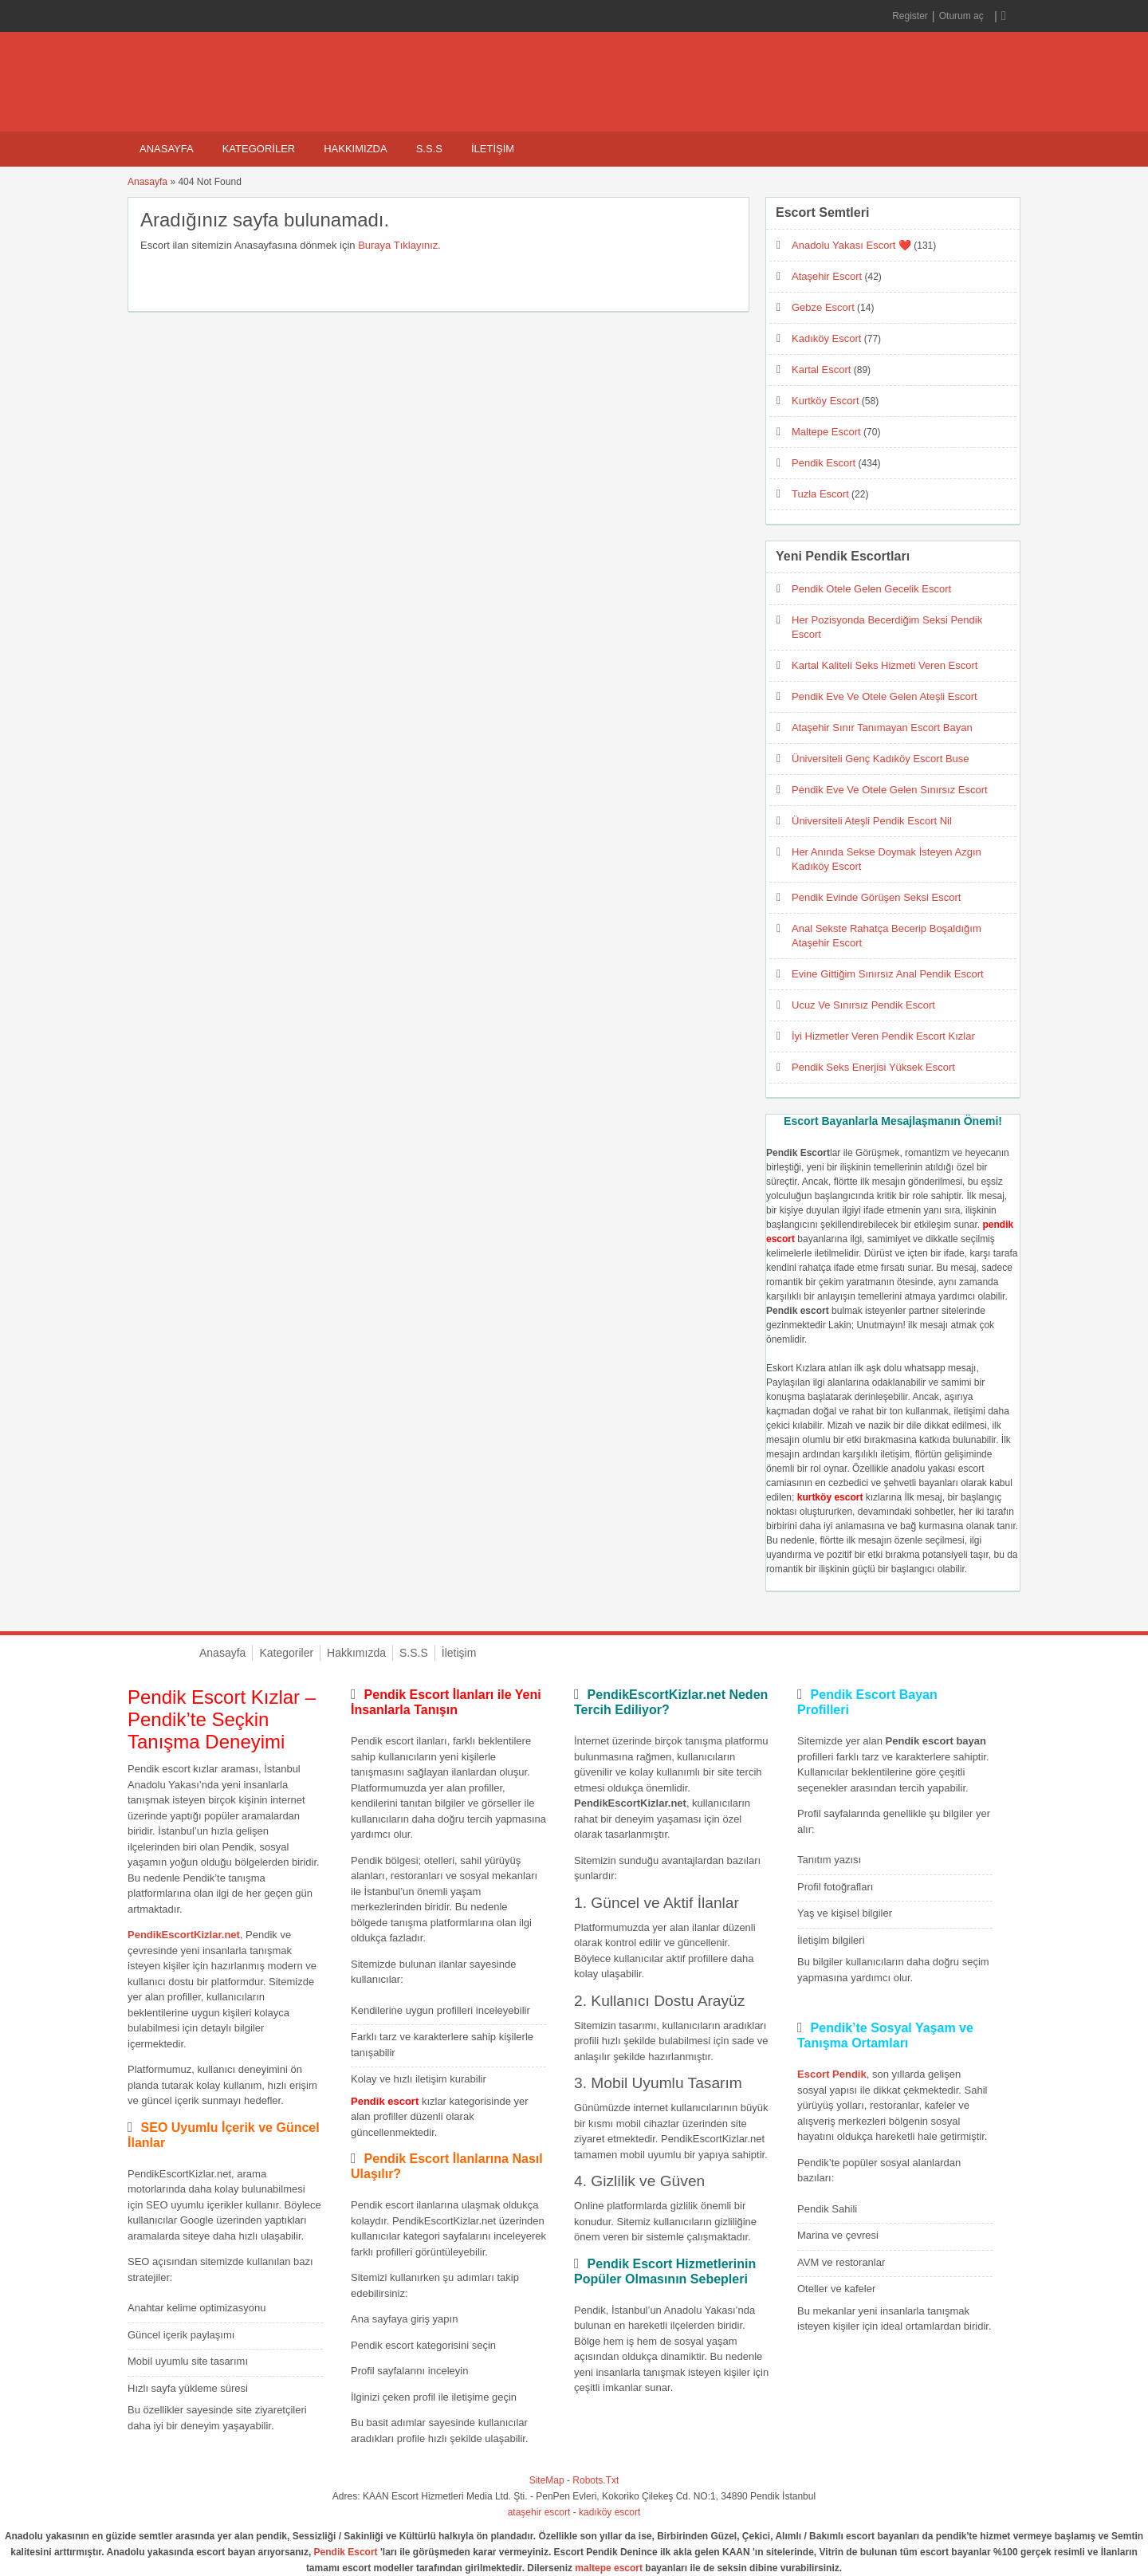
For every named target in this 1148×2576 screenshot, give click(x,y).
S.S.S (429, 149)
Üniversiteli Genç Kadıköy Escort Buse (880, 759)
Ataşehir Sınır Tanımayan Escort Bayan (882, 727)
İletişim (492, 149)
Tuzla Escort (820, 494)
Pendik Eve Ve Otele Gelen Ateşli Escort (884, 696)
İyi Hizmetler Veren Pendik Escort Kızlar (883, 1036)
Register (910, 16)
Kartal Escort (821, 370)
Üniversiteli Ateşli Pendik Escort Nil (872, 821)
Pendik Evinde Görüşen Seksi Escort (876, 897)
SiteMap (546, 2480)
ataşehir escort (539, 2512)
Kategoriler (259, 149)
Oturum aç (962, 16)
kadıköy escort (609, 2512)
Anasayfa (167, 149)
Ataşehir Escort (827, 276)
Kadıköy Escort (826, 338)
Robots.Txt (595, 2480)
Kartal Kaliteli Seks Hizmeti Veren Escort (884, 665)
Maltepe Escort (826, 432)
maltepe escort (609, 2568)
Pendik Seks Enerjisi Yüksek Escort (873, 1067)
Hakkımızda (355, 149)
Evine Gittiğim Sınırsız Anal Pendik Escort (888, 974)
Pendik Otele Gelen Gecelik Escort (871, 589)
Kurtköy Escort (825, 401)
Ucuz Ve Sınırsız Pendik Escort (863, 1005)
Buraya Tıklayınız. (399, 245)
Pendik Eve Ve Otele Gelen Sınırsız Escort (890, 790)
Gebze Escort (823, 307)
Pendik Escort (823, 463)
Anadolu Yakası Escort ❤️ (851, 245)
